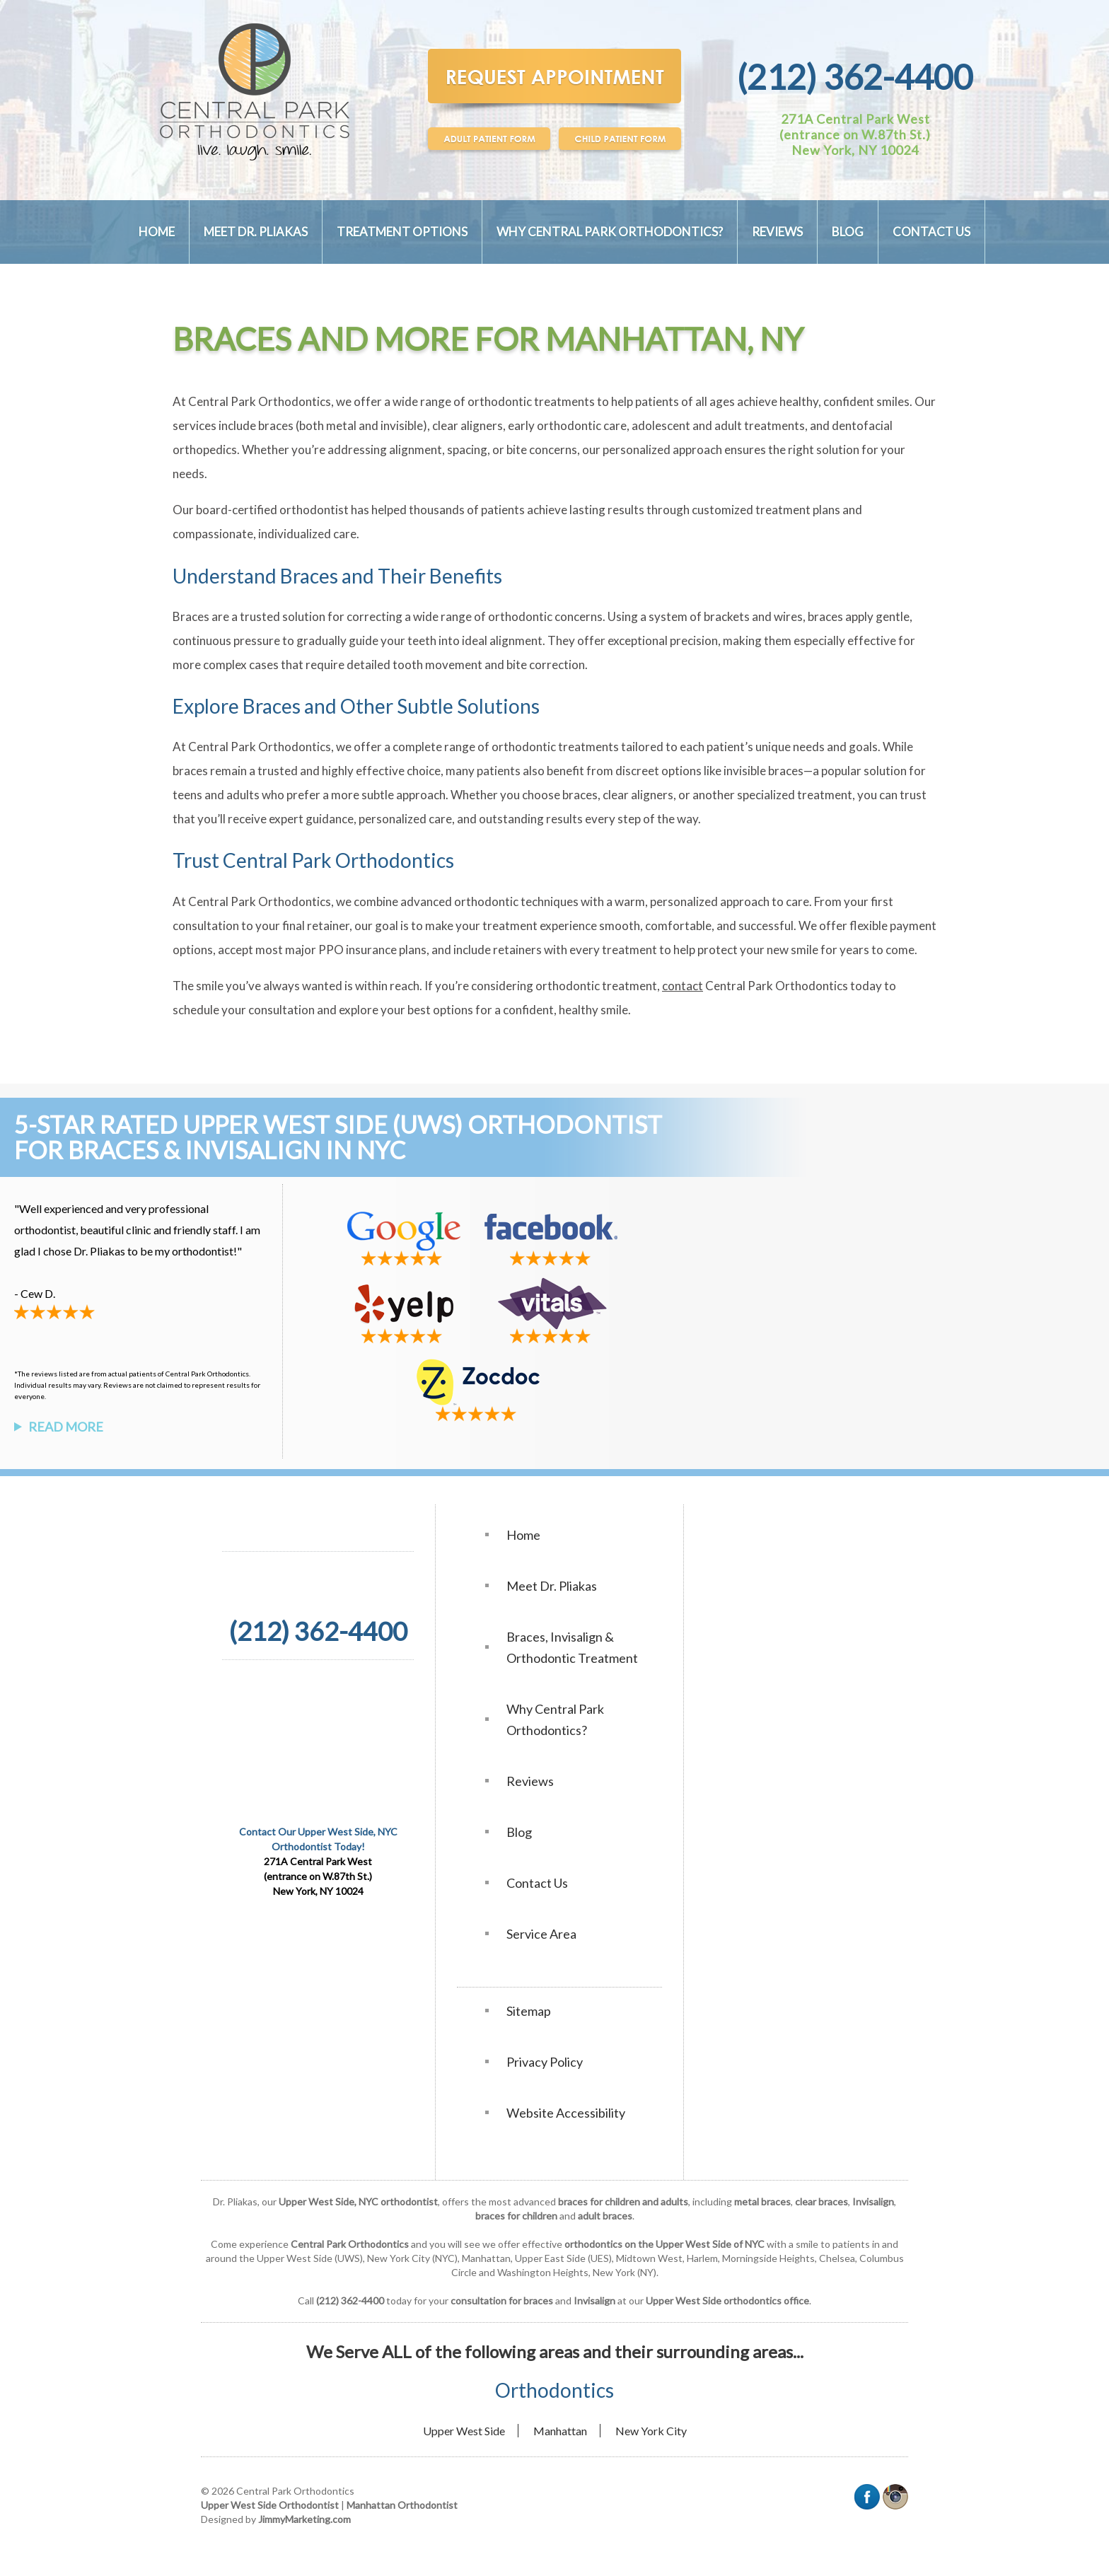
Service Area (541, 1934)
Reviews (777, 231)
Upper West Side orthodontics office (727, 2300)
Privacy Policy (544, 2062)
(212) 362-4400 (855, 77)
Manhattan (560, 2430)
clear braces (821, 2201)
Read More (65, 1426)
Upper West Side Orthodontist (270, 2505)
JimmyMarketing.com (304, 2519)
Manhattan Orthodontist (402, 2505)
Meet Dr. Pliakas (256, 231)
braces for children (516, 2216)
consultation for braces (502, 2300)
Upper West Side (464, 2430)
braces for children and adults (623, 2201)
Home (157, 231)
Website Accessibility (565, 2112)
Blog (848, 231)
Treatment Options (402, 231)
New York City (651, 2430)
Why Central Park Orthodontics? (610, 231)
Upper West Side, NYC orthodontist (358, 2201)
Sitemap (528, 2011)
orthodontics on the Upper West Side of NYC (664, 2244)
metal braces (762, 2201)
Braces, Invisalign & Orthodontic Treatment (572, 1647)
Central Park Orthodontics (350, 2244)
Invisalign (873, 2201)
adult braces (605, 2216)
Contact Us (931, 231)
